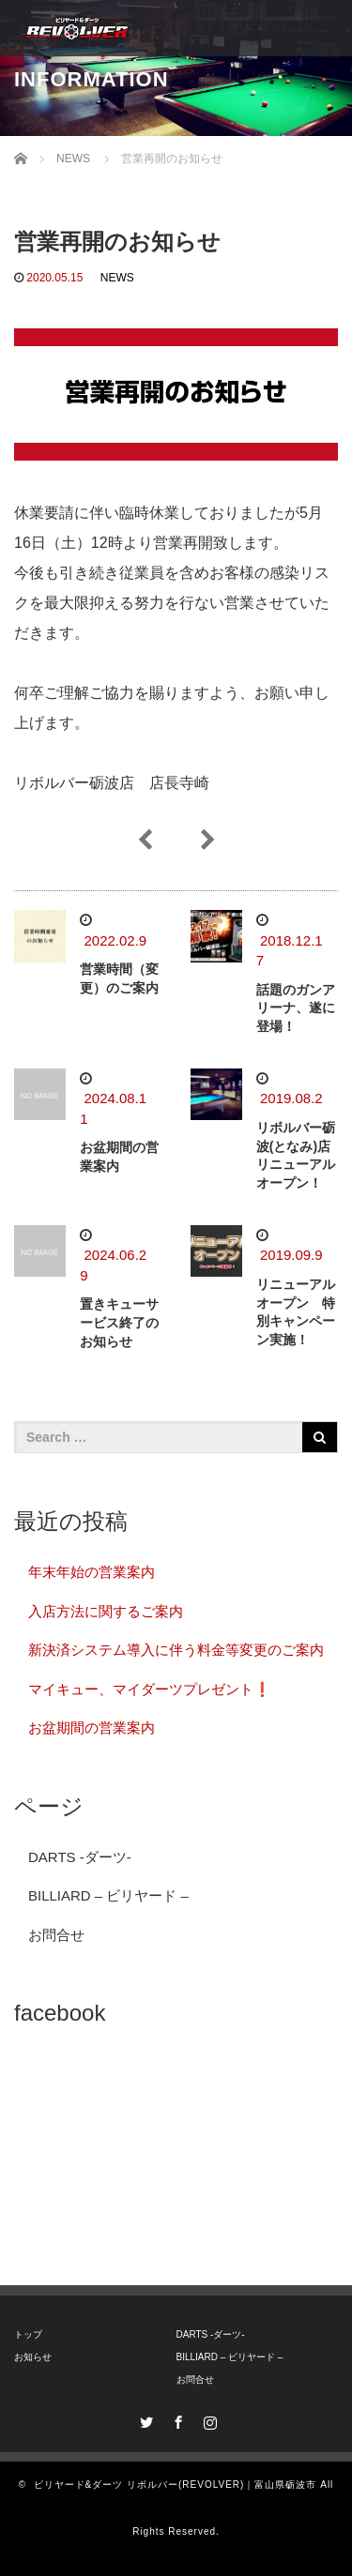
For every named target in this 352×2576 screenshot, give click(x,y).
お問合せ (56, 1935)
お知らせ (33, 2357)
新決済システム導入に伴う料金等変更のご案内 (176, 1650)
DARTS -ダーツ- (79, 1857)
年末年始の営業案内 (91, 1572)
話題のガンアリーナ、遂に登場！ (295, 1008)
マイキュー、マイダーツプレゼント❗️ (149, 1689)
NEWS (117, 277)
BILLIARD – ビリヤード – (108, 1895)
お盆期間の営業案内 (91, 1727)
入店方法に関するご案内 (105, 1611)
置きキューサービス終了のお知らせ (119, 1322)
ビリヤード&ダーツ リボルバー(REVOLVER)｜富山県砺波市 (175, 2484)
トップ (28, 2334)
